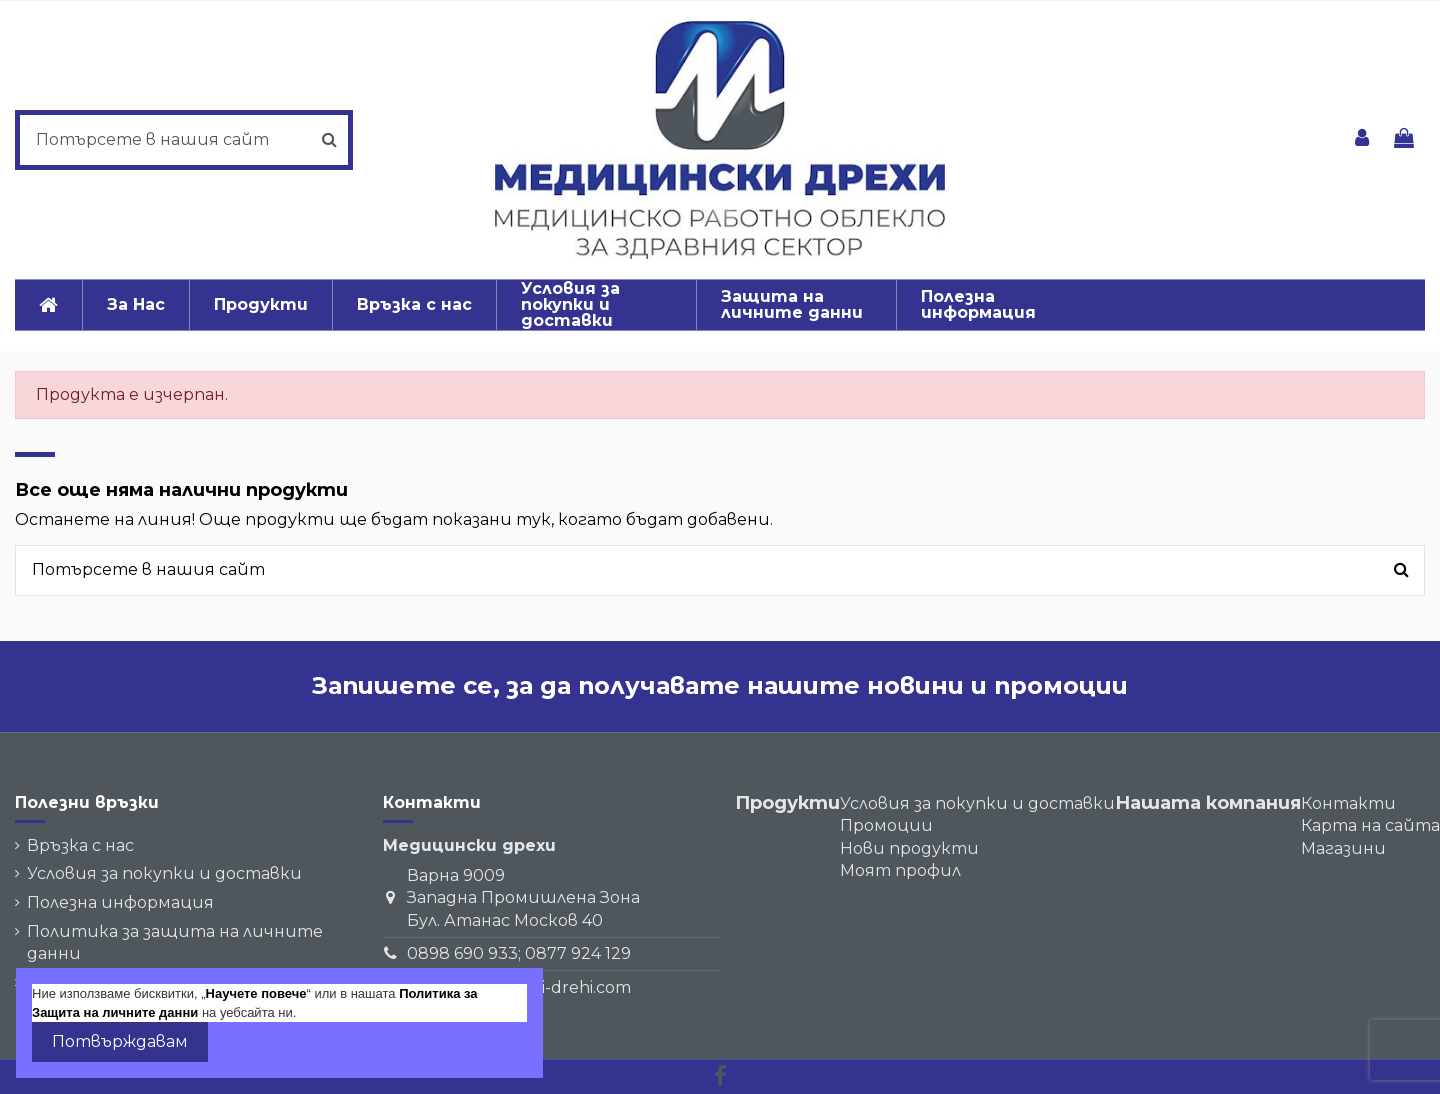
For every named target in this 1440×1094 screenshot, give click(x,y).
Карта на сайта (1370, 825)
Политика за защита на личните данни (175, 942)
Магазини (1343, 848)
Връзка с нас (80, 845)
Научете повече (256, 993)
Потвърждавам (120, 1041)
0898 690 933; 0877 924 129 (519, 953)
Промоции (886, 825)
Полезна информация (120, 902)
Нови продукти (909, 848)
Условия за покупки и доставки (164, 873)
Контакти (1348, 803)
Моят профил (900, 870)
